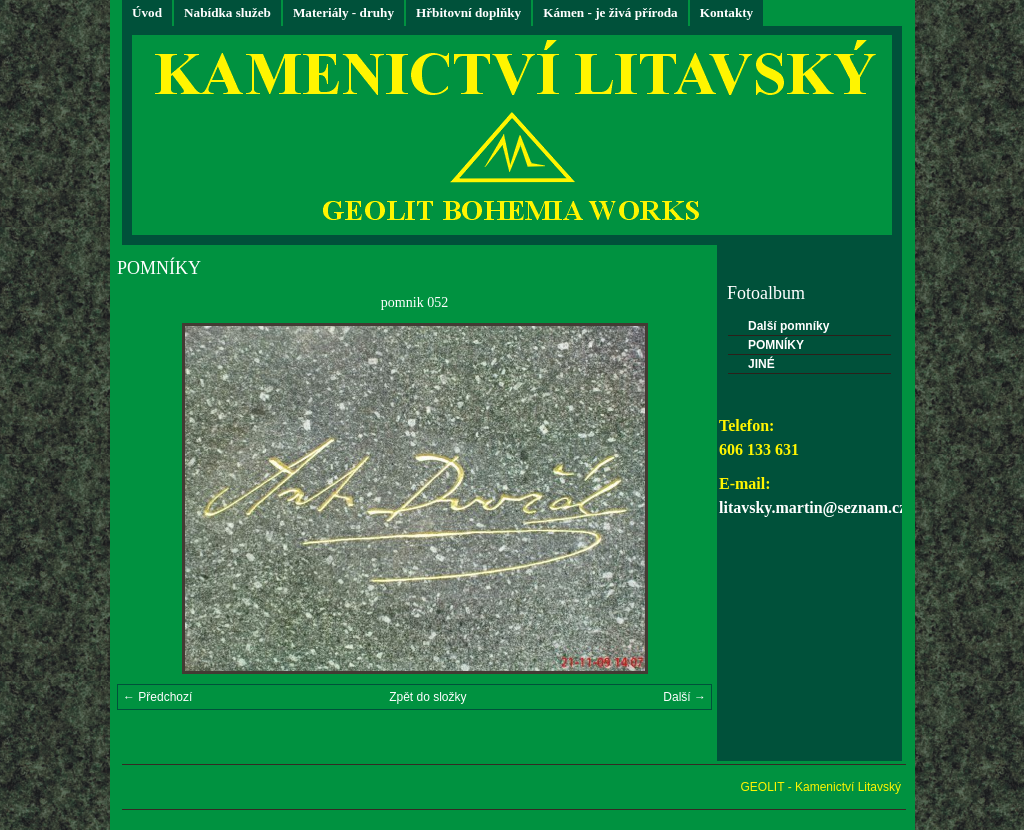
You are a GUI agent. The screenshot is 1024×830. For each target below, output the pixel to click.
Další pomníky (788, 326)
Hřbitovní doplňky (468, 12)
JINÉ (761, 364)
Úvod (147, 12)
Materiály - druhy (343, 12)
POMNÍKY (776, 345)
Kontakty (727, 12)
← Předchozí (157, 697)
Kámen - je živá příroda (610, 12)
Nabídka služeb (227, 12)
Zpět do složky (427, 697)
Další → (684, 697)
